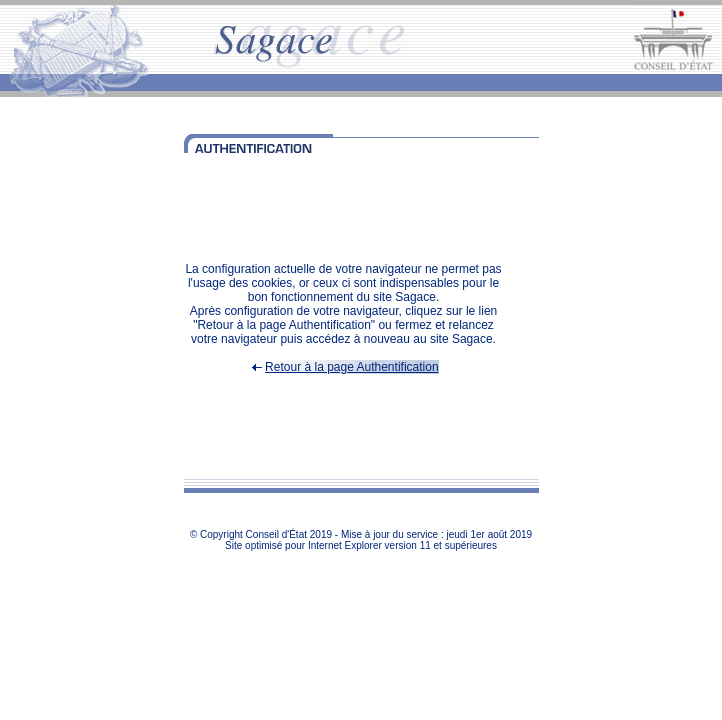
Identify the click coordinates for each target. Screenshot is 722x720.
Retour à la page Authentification (351, 367)
